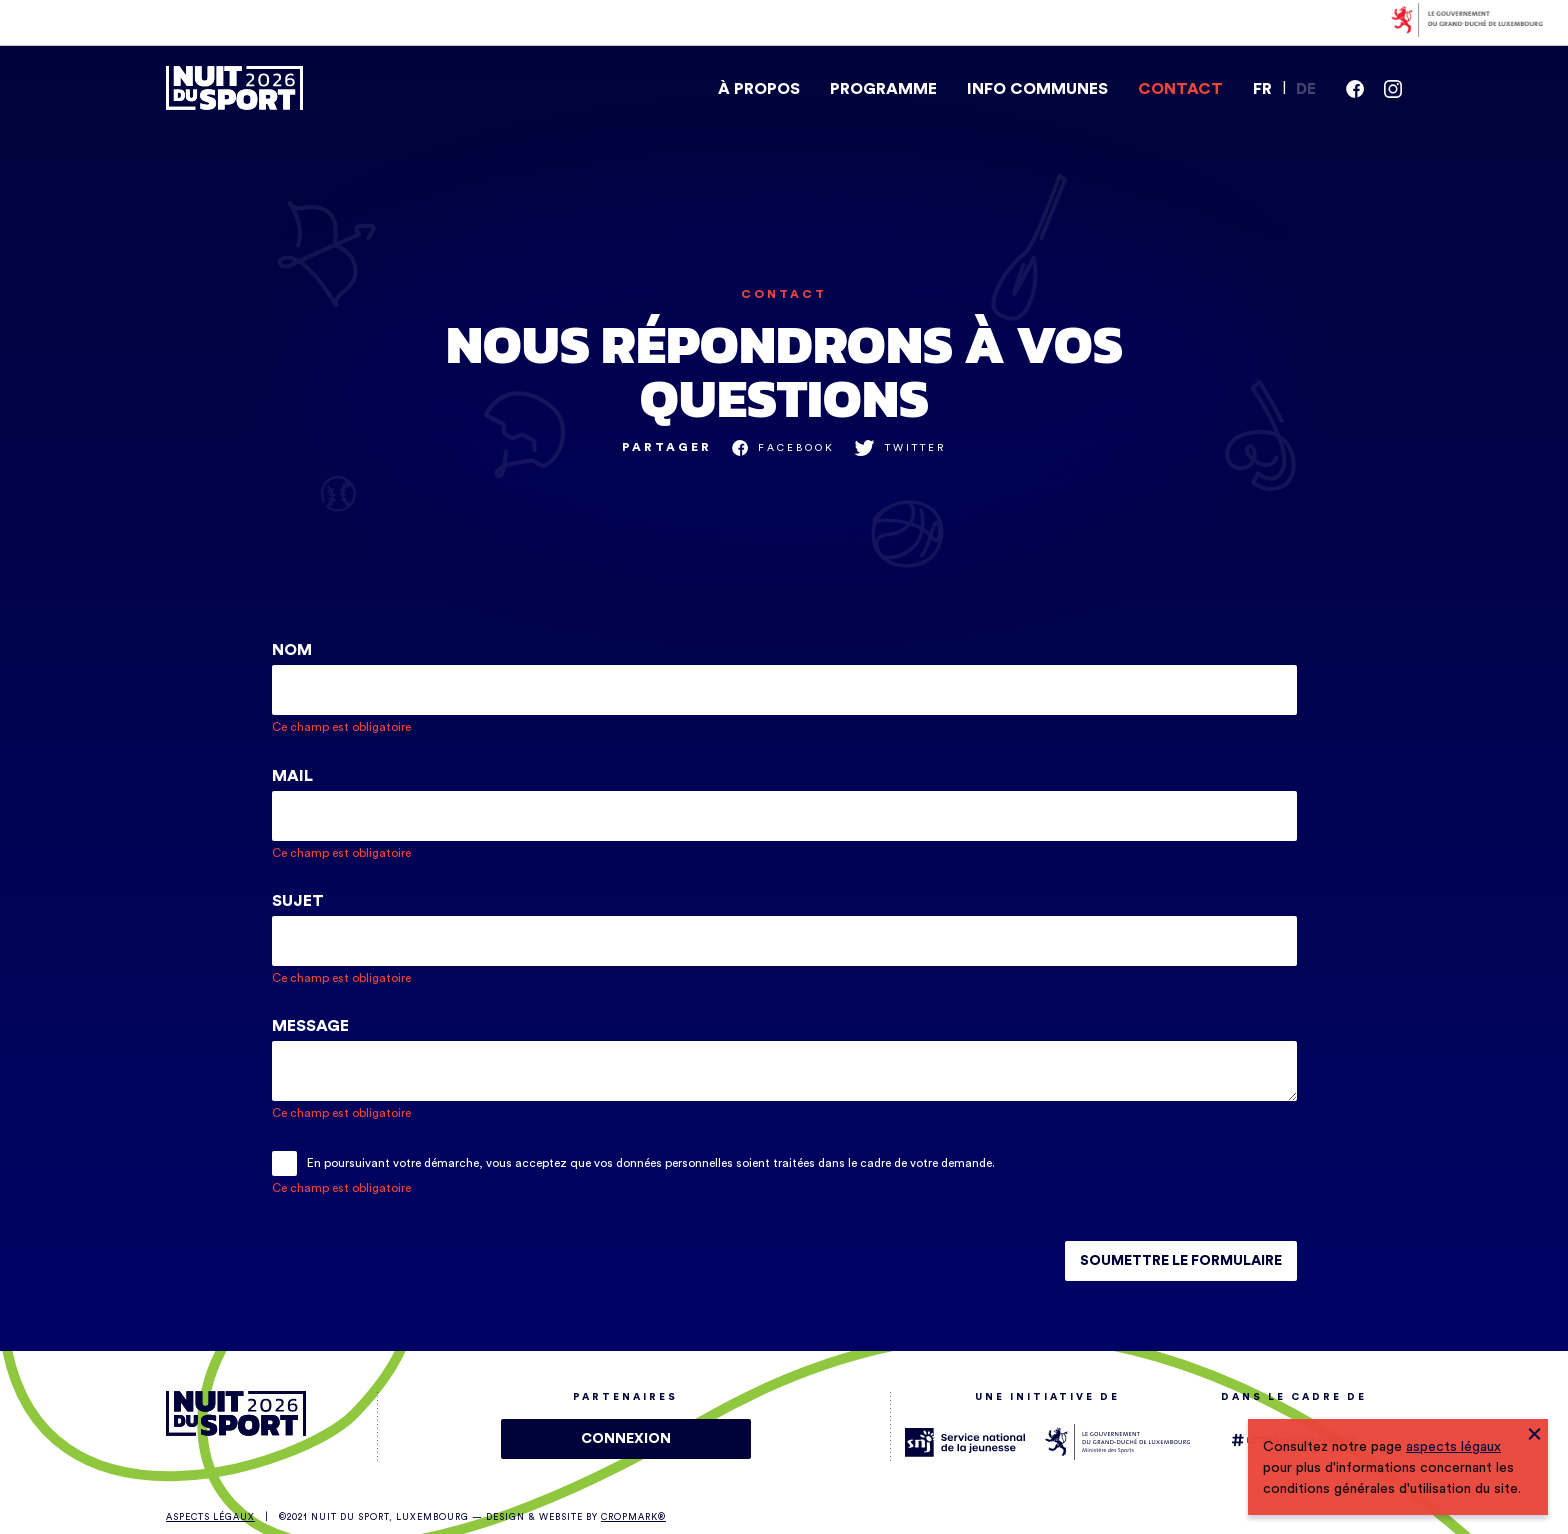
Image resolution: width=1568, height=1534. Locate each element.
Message (312, 1026)
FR (1262, 89)
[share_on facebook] (783, 448)
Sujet (300, 901)
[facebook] (1355, 89)
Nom (294, 650)
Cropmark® (633, 1517)
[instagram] (1393, 89)
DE (1306, 89)
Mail (294, 776)
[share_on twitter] (900, 448)
